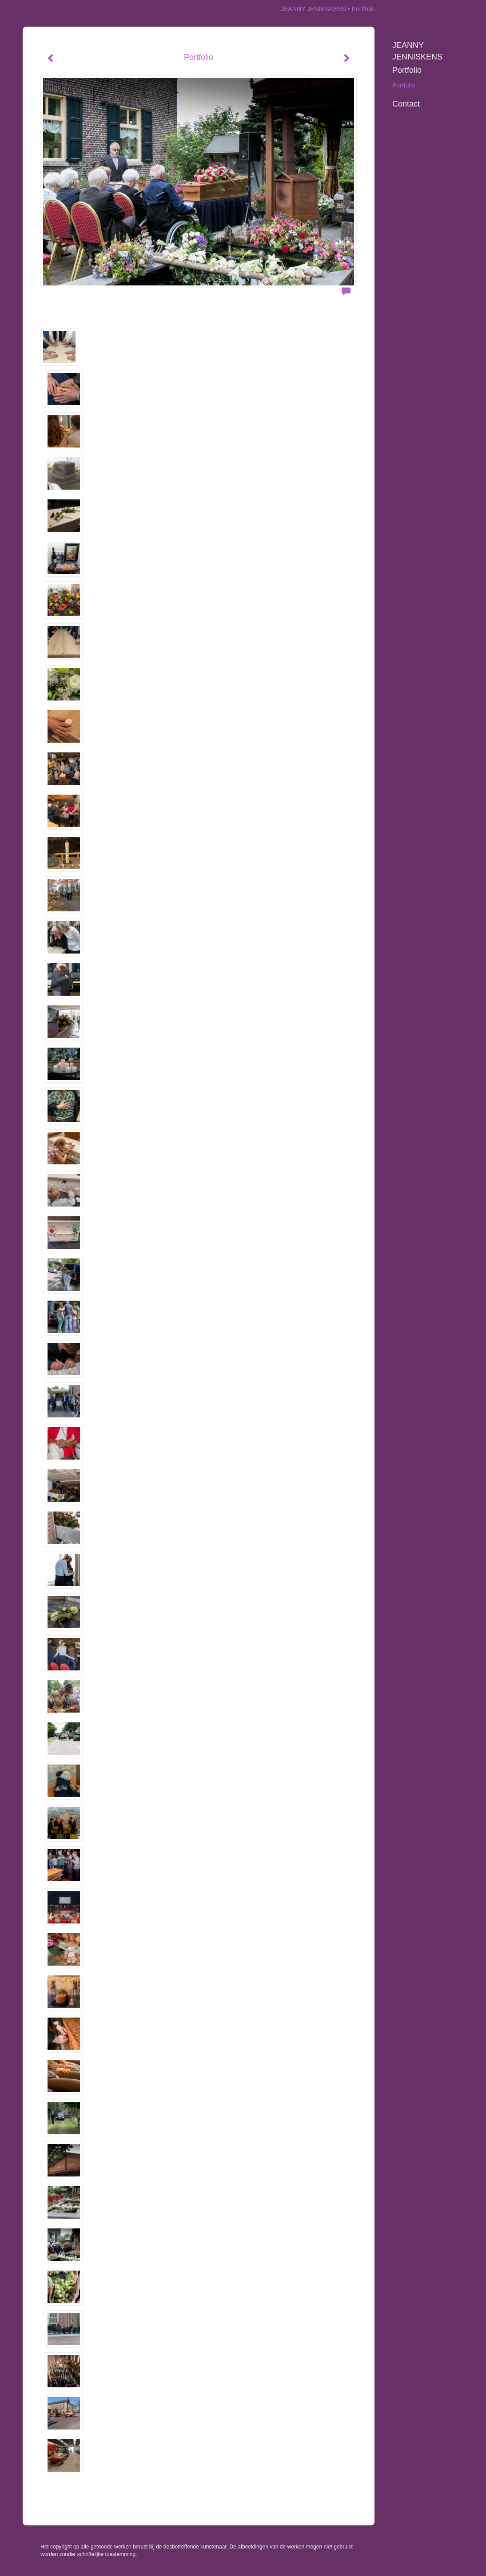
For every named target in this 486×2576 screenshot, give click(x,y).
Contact (406, 103)
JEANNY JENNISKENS (313, 8)
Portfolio (407, 70)
